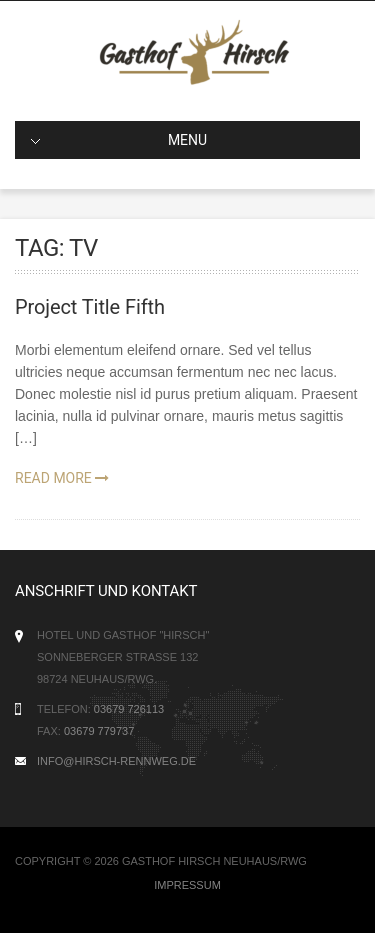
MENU (119, 140)
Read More (62, 478)
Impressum (187, 885)
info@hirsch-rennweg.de (116, 761)
